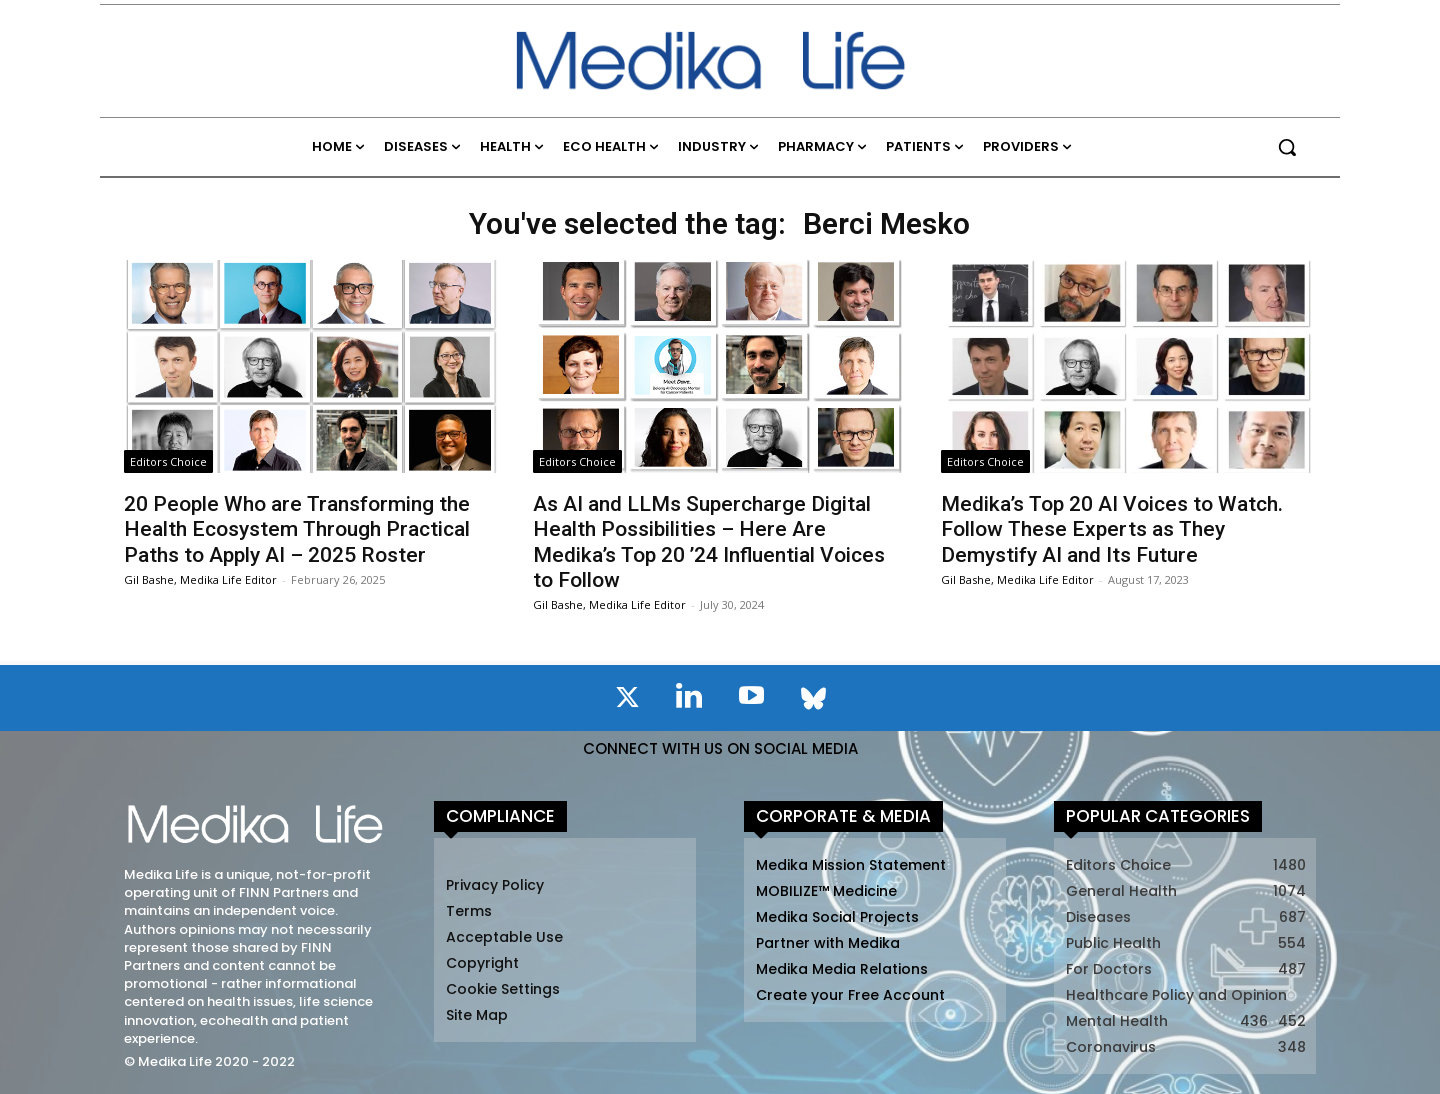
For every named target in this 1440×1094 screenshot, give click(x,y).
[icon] (627, 701)
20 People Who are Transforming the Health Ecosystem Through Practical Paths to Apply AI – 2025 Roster (297, 529)
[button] (1287, 147)
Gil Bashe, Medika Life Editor (200, 579)
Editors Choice (168, 461)
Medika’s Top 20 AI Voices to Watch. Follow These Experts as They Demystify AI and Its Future (1112, 529)
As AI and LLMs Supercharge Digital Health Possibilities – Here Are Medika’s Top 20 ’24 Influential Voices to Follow (709, 542)
